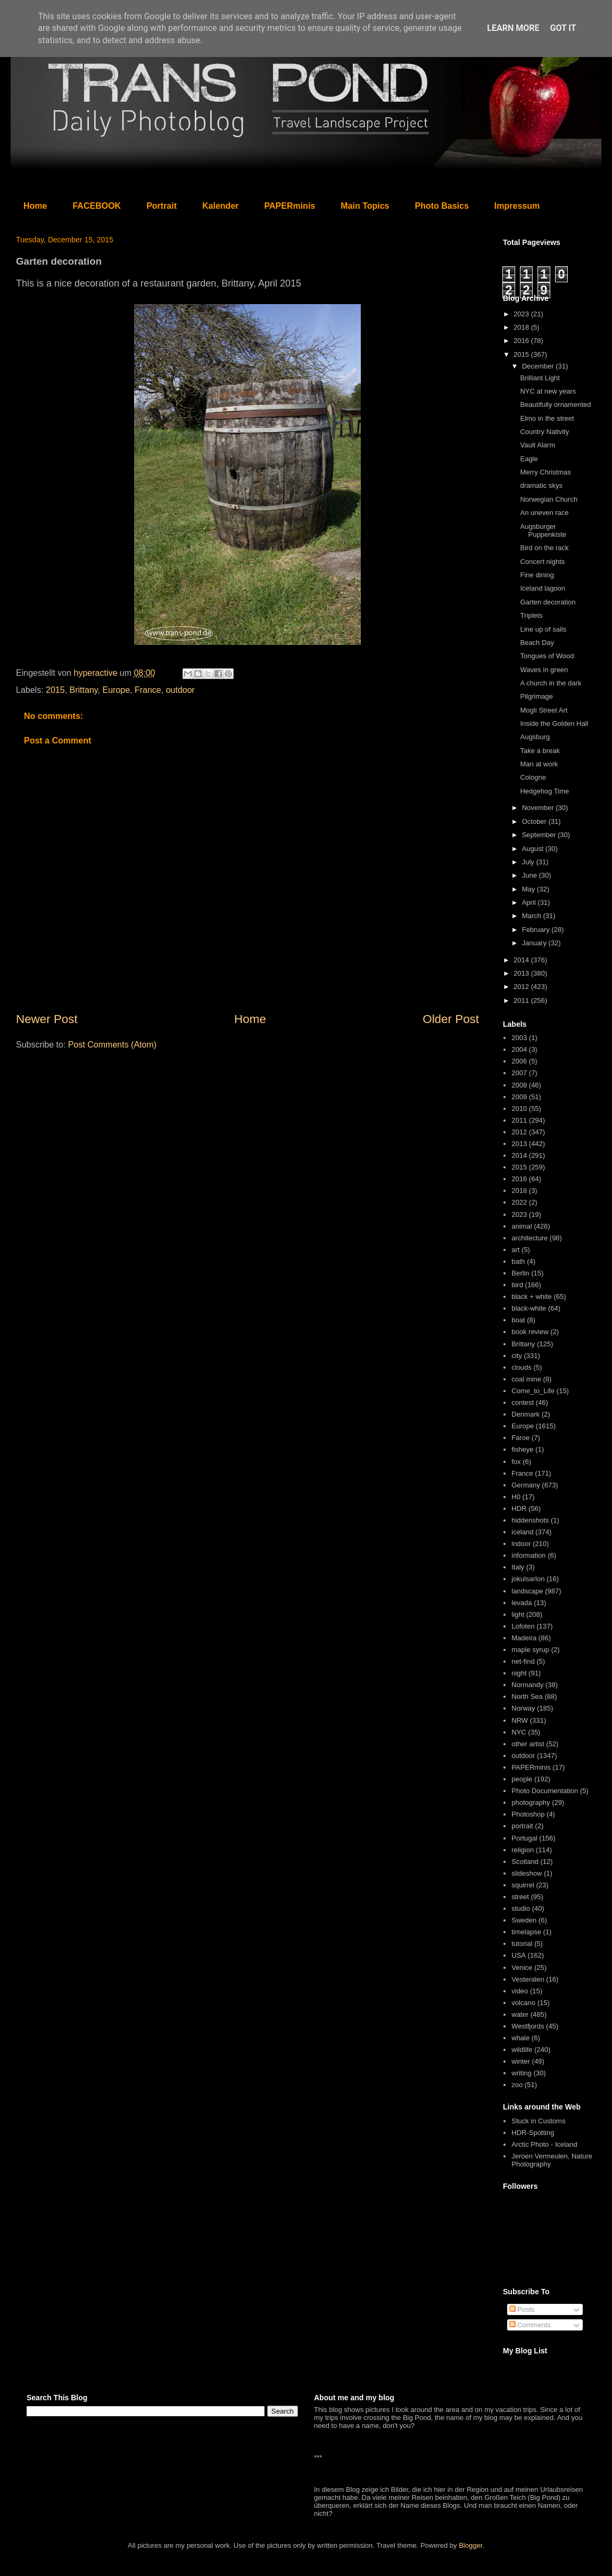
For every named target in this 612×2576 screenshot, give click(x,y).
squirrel (522, 1885)
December (539, 366)
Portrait (161, 205)
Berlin (520, 1273)
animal (521, 1226)
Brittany (84, 689)
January (535, 943)
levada (521, 1603)
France (148, 689)
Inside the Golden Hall (554, 723)
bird (517, 1285)
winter (520, 2061)
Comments (530, 2325)
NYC (518, 1732)
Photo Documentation (544, 1791)
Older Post (451, 1019)
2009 (519, 1097)
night (518, 1673)
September (540, 835)
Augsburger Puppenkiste (543, 530)
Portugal (524, 1838)
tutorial (521, 1944)
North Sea (527, 1696)
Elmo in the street (547, 418)
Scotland (525, 1862)
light (517, 1614)
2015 (55, 689)
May (529, 889)
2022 (519, 1202)
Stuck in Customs (538, 2121)
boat (518, 1320)
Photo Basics (442, 205)
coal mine (526, 1379)
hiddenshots (530, 1520)
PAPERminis (290, 205)
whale (520, 2038)
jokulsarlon (527, 1579)
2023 (522, 314)
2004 (519, 1049)
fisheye (522, 1449)
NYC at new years (548, 391)
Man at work (539, 764)
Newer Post (47, 1019)
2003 (519, 1038)
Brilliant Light (539, 378)
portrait (522, 1826)
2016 (522, 341)
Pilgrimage (536, 696)
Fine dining (537, 575)
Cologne (532, 777)
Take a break (539, 751)
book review (529, 1332)
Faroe (520, 1438)
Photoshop (527, 1814)
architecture (529, 1238)
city (516, 1356)
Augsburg (535, 737)
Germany (525, 1485)
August (533, 849)
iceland (522, 1532)
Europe (116, 689)
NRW (519, 1720)
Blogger (470, 2545)
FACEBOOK (96, 205)
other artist (527, 1744)
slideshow (526, 1873)
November (539, 808)
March (532, 916)
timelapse (526, 1932)
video (519, 1991)
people (521, 1779)
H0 (515, 1497)
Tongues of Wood (547, 656)
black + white (531, 1297)
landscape (527, 1591)
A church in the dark (550, 683)
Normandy (527, 1685)
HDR (518, 1508)
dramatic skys (541, 485)
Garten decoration (547, 602)
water (519, 2014)
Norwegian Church (548, 499)
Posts (522, 2309)
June (530, 875)
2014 (522, 960)
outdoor (180, 689)
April (530, 902)
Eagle (528, 459)
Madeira (523, 1638)
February (537, 930)
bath (518, 1261)
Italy (517, 1567)
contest (522, 1402)
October (535, 821)
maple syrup (530, 1650)
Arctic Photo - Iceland (544, 2144)
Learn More (513, 28)
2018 (522, 327)
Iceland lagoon (542, 588)
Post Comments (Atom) (112, 1044)
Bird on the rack (544, 548)
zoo (517, 2085)
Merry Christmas (545, 472)
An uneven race (544, 513)
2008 (519, 1085)
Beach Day (537, 643)
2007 (519, 1073)
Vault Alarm (537, 445)
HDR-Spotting (532, 2133)
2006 (519, 1061)
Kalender (220, 205)
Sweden (523, 1920)
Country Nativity (544, 432)
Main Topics (365, 205)
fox (515, 1462)
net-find (522, 1661)
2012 (522, 987)
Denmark (525, 1414)
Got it (563, 28)
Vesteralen (527, 1979)
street (520, 1897)
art (515, 1250)
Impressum (517, 205)
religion (522, 1850)
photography (530, 1802)
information (528, 1555)
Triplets (531, 615)
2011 (522, 1000)
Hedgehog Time (544, 791)
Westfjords (527, 2026)
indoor (521, 1544)
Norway (523, 1708)
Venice (521, 1968)
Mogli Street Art (543, 710)
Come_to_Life (533, 1391)
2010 (519, 1109)
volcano (523, 2003)
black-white (528, 1308)
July (529, 862)
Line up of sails (543, 629)
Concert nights (542, 562)
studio (520, 1908)
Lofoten (522, 1626)
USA (518, 1955)
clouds (521, 1367)
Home (35, 205)
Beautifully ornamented (555, 404)
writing (521, 2073)
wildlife (521, 2050)
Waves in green (544, 670)
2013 (522, 973)
